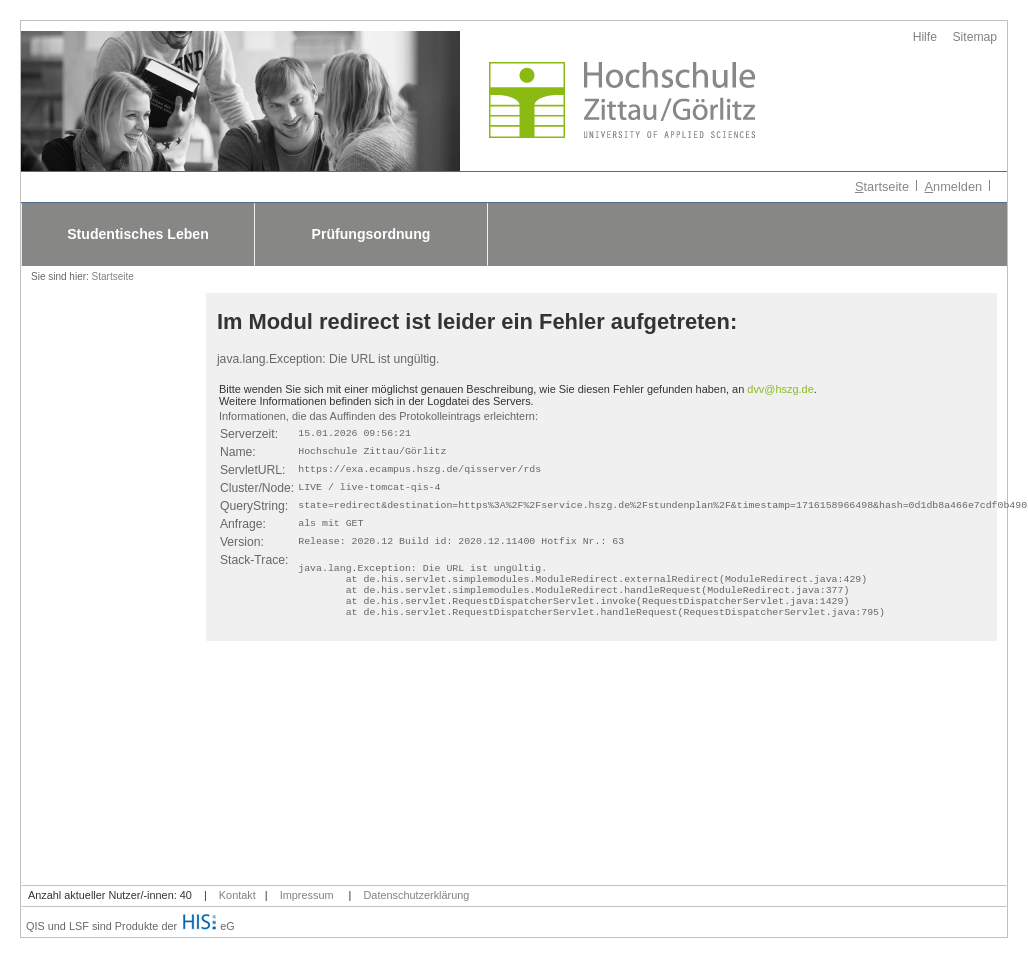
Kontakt (237, 895)
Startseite (113, 276)
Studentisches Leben (138, 234)
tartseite (882, 186)
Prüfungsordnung (371, 234)
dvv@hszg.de (780, 389)
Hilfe (925, 37)
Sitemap (975, 37)
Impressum (307, 895)
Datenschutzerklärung (417, 895)
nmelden (954, 186)
